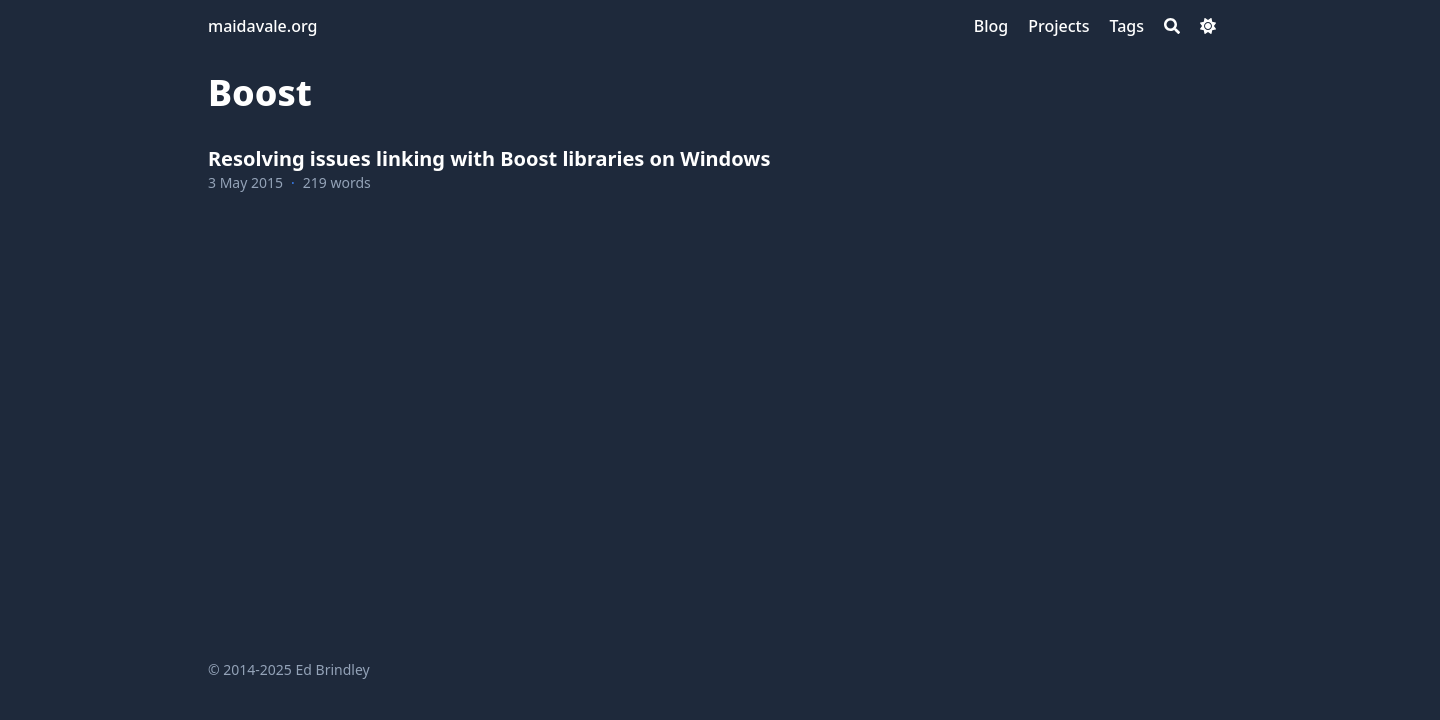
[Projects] (1058, 26)
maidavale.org (262, 26)
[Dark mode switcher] (1208, 26)
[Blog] (991, 26)
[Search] (1172, 26)
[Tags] (1126, 26)
